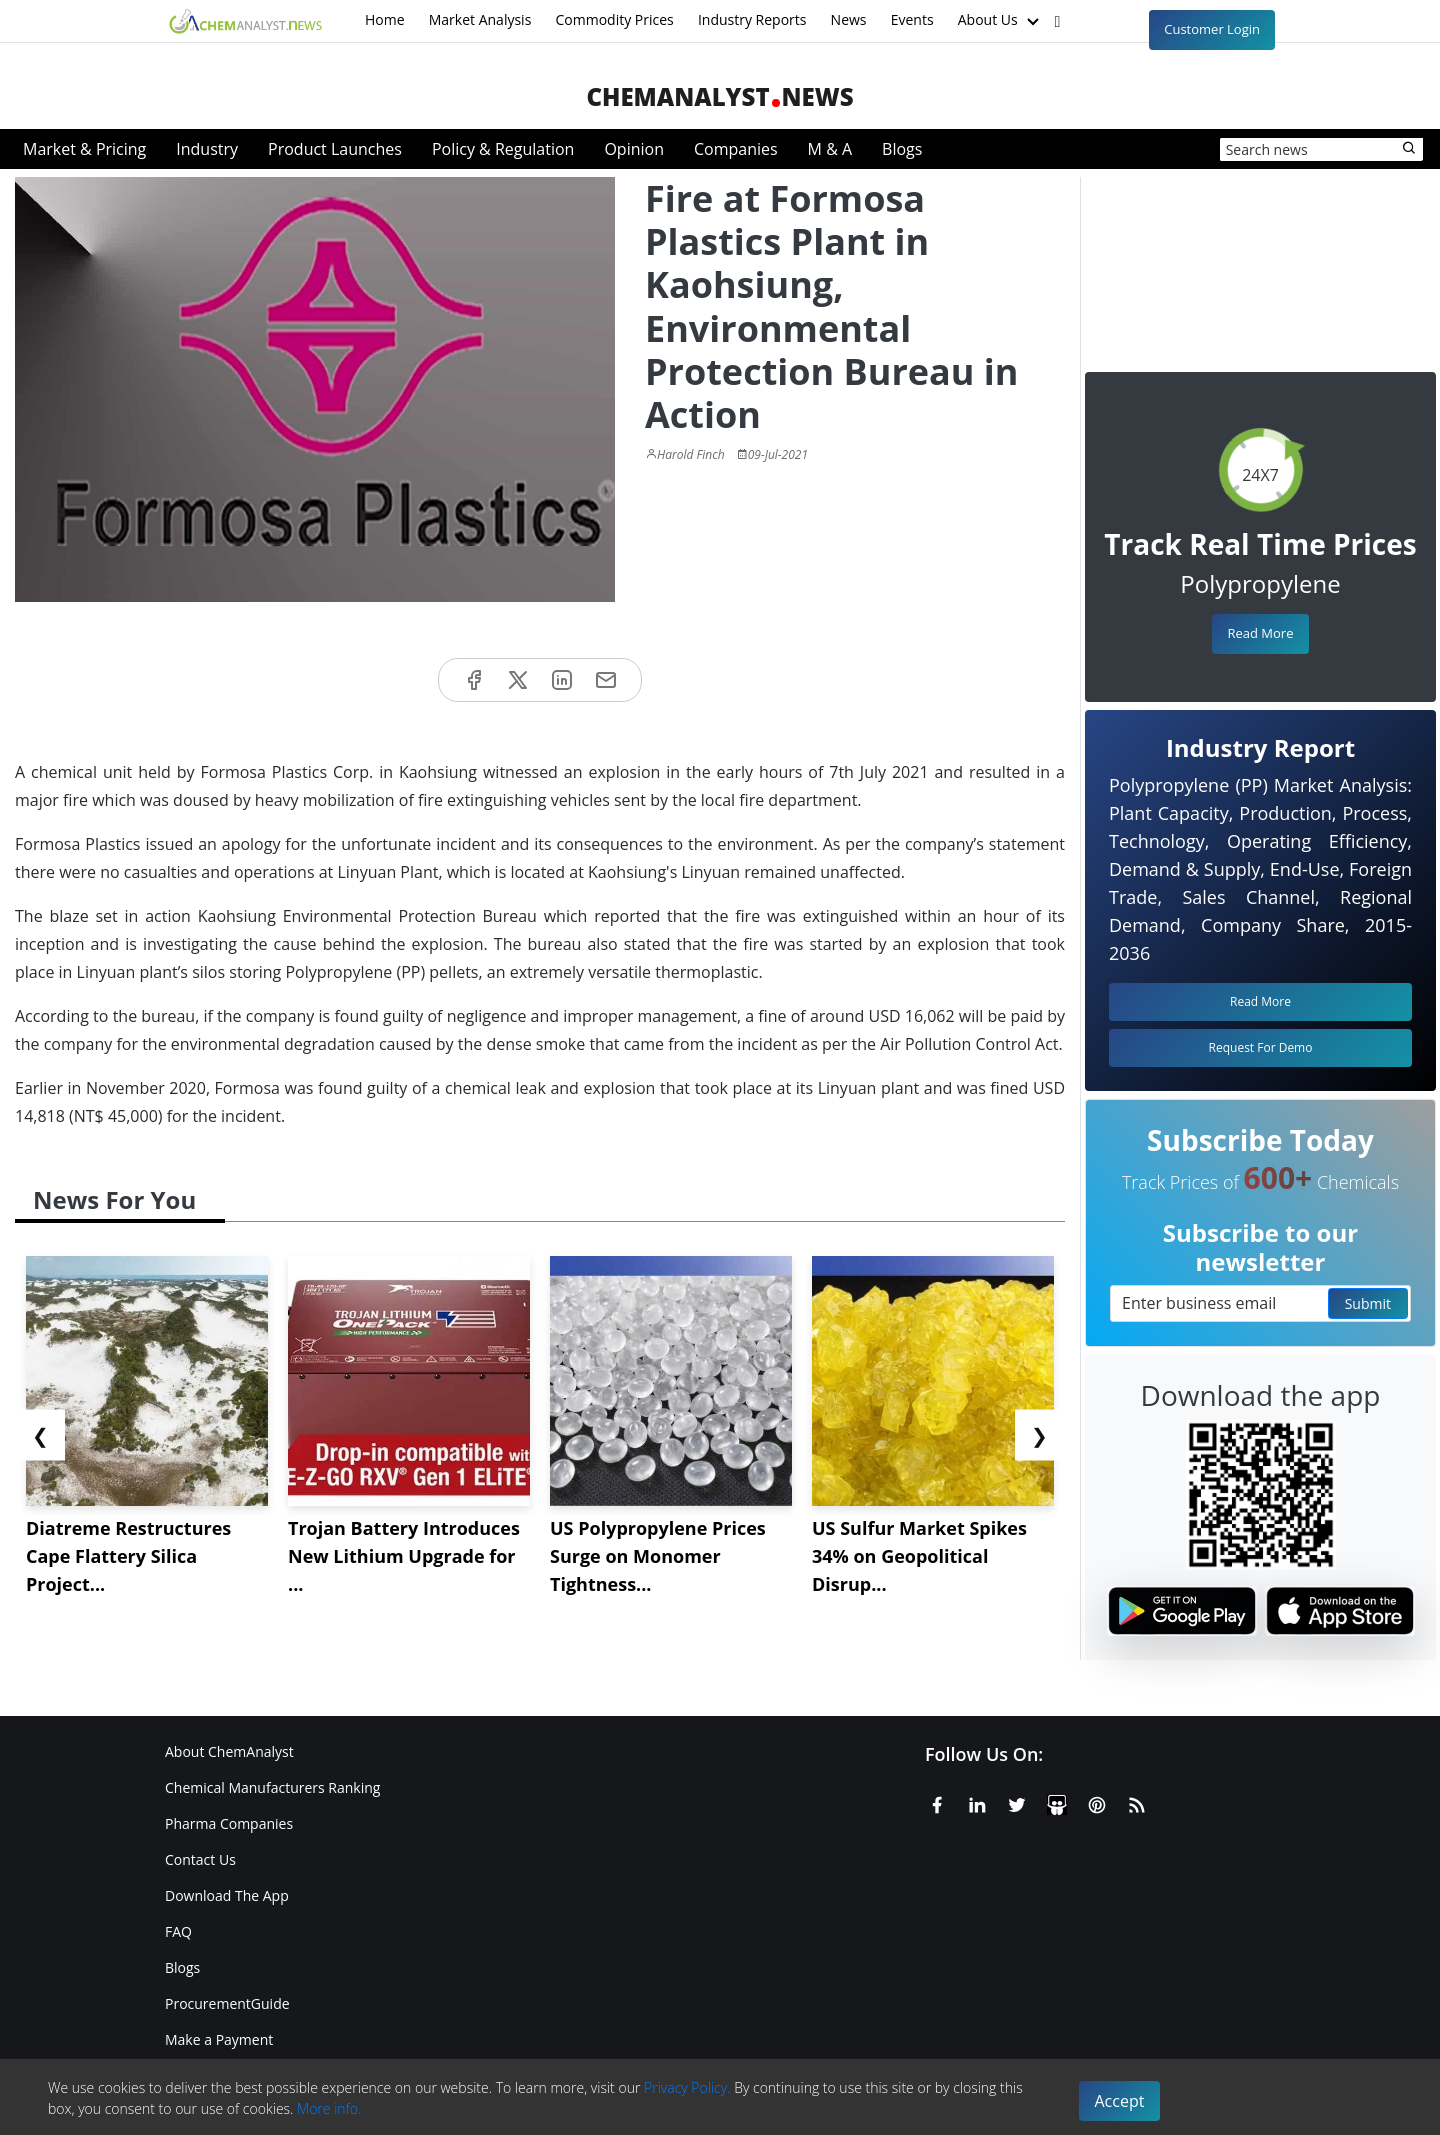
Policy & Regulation (503, 149)
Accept (1120, 2101)
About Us (1001, 21)
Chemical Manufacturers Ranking (272, 1787)
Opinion (634, 149)
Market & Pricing (84, 149)
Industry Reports (752, 19)
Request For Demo (1261, 1047)
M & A (830, 149)
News (849, 19)
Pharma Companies (229, 1823)
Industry (207, 149)
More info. (329, 2108)
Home (385, 19)
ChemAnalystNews (719, 96)
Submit (1368, 1303)
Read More (1260, 633)
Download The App (227, 1895)
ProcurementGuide (227, 2003)
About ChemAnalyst (229, 1751)
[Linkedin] (977, 1802)
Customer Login (1212, 29)
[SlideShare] (1057, 1802)
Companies (736, 149)
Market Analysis (480, 19)
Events (912, 19)
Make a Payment (219, 2039)
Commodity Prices (614, 19)
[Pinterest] (1097, 1802)
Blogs (902, 149)
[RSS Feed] (1137, 1802)
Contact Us (200, 1859)
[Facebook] (937, 1802)
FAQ (178, 1931)
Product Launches (335, 149)
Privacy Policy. (687, 2087)
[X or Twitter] (1017, 1802)
